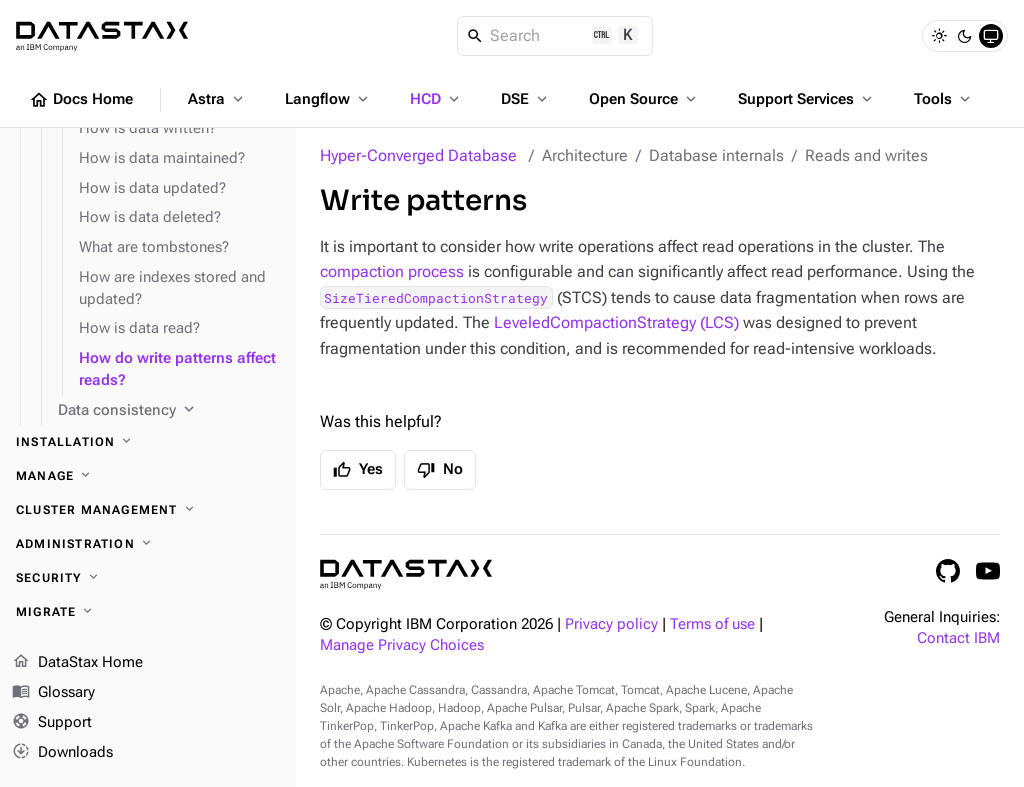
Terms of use (712, 624)
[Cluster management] (148, 510)
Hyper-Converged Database (418, 155)
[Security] (148, 578)
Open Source (644, 99)
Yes (358, 470)
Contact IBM (958, 638)
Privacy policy (611, 624)
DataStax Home (77, 663)
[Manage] (148, 476)
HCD (436, 99)
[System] (991, 36)
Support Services (807, 99)
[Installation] (148, 442)
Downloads (62, 752)
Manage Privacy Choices (402, 645)
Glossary (53, 693)
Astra (217, 99)
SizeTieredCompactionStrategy (436, 298)
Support (52, 723)
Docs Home (81, 100)
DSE (526, 99)
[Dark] (965, 36)
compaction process (392, 271)
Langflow (328, 99)
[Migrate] (148, 612)
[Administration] (148, 544)
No (440, 470)
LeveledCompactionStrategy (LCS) (616, 322)
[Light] (939, 36)
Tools (944, 99)
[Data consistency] (169, 411)
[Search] (555, 36)
